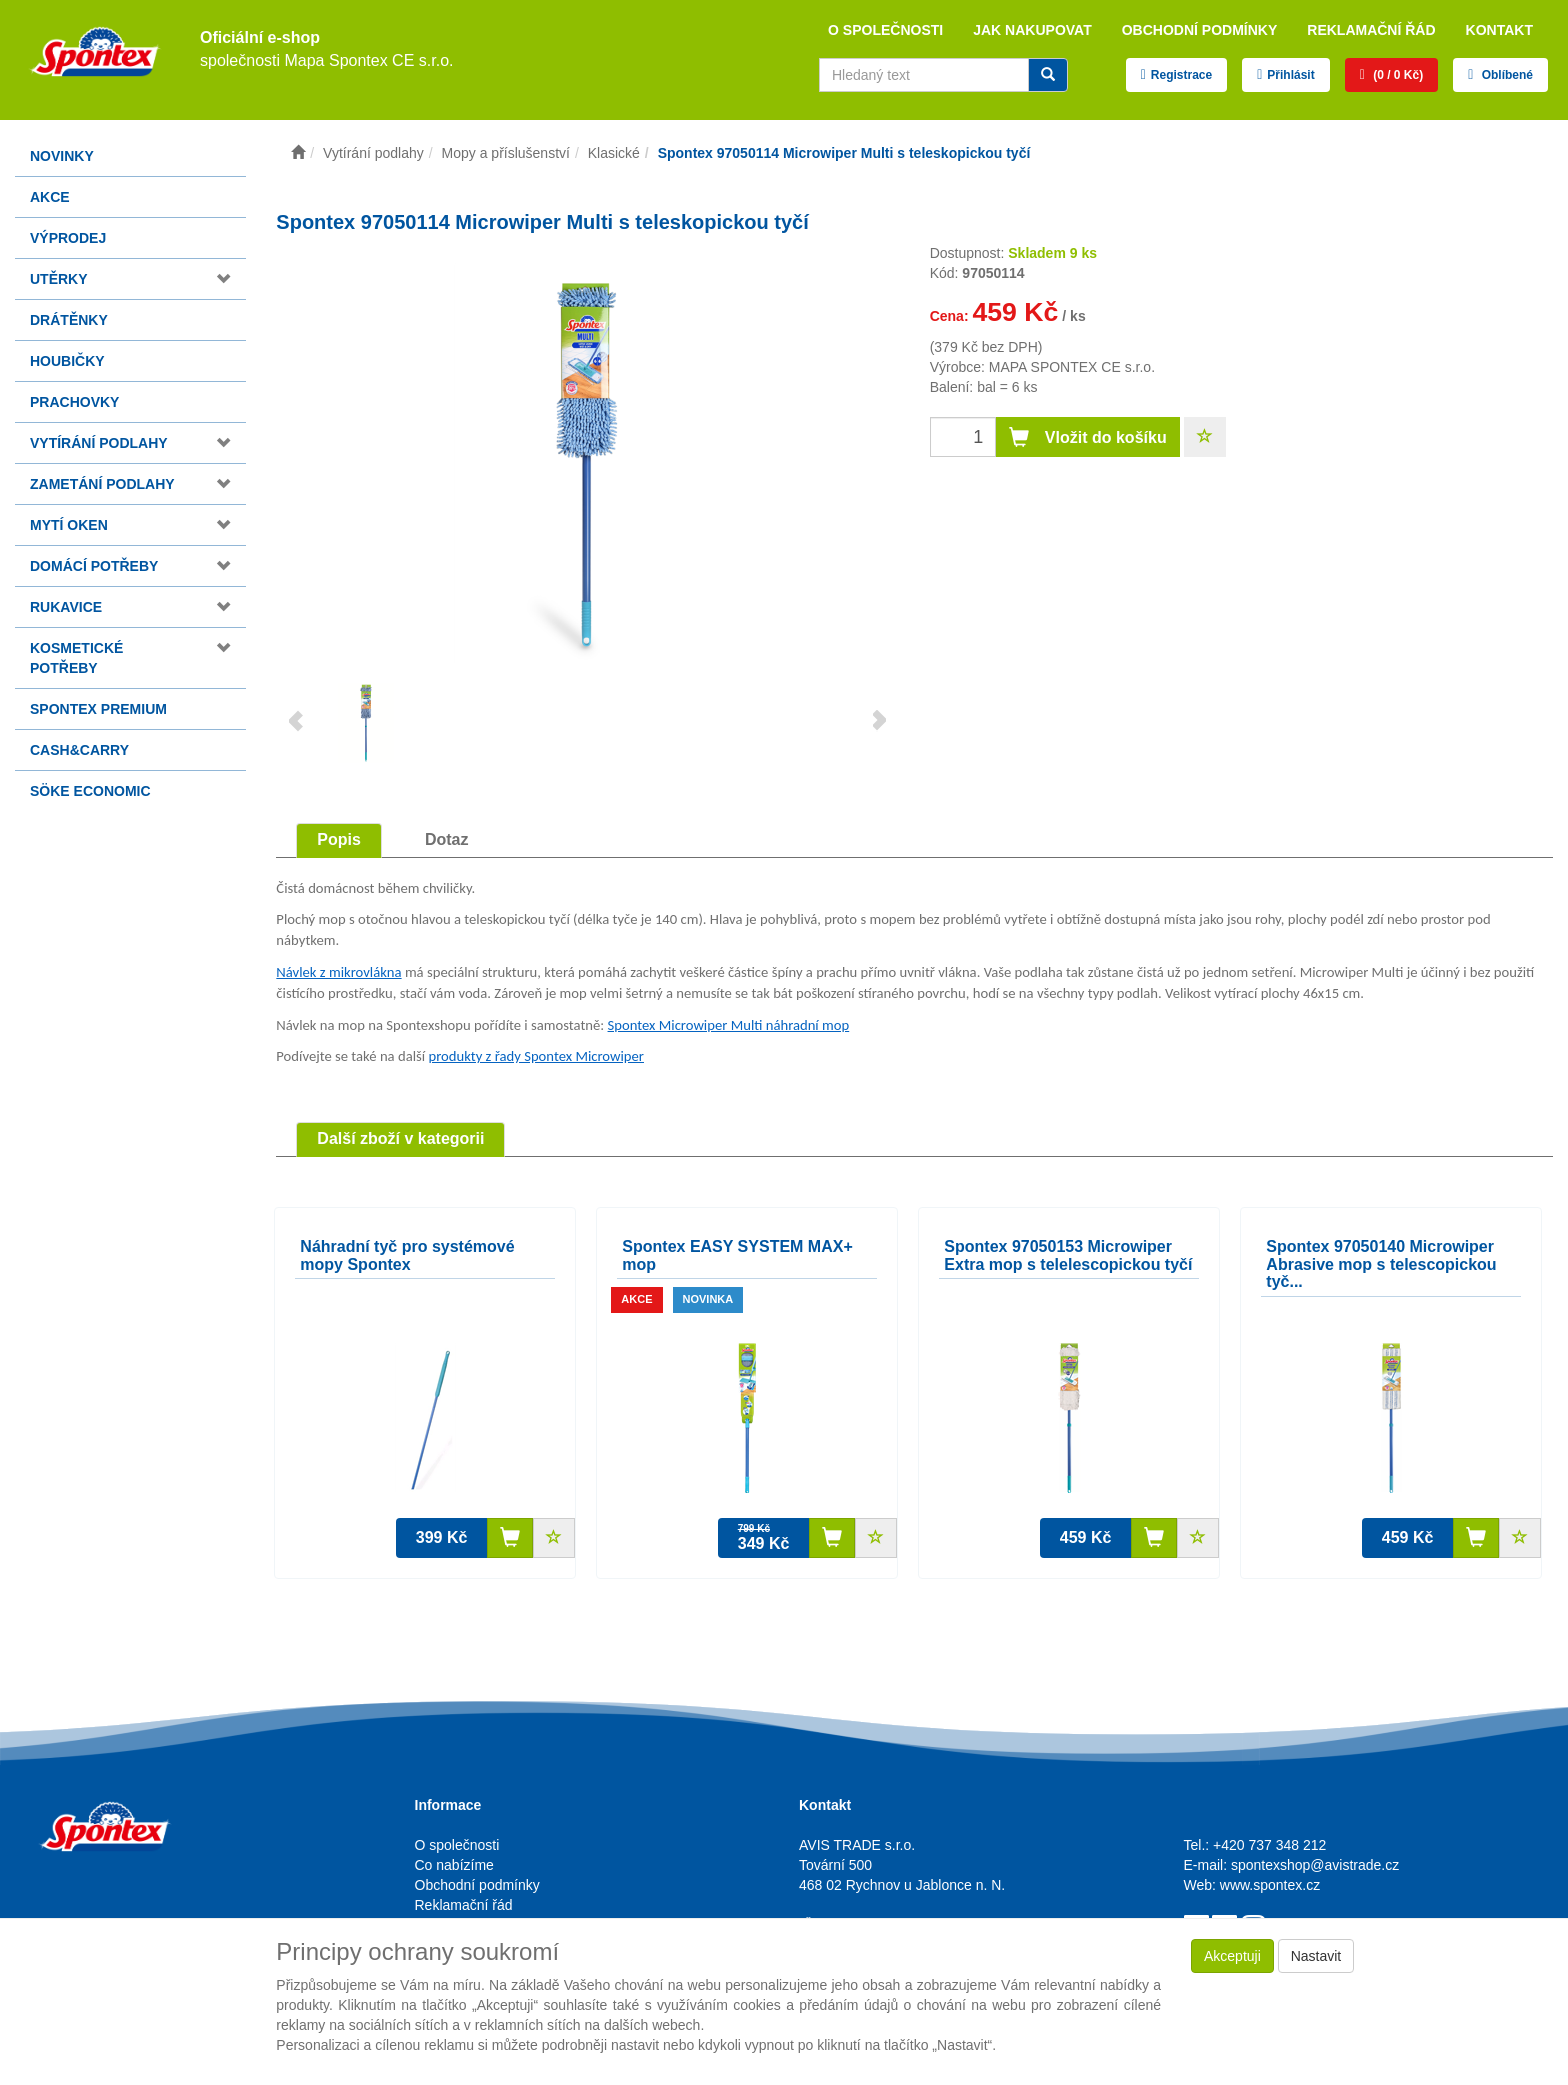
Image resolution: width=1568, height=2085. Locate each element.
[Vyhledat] (1048, 75)
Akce (50, 197)
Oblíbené (1505, 75)
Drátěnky (69, 320)
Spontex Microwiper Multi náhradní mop (729, 1025)
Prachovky (74, 402)
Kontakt (1499, 30)
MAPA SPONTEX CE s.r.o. (1072, 367)
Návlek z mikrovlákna (338, 972)
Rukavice (66, 607)
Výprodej (68, 238)
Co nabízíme (454, 1865)
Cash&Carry (79, 750)
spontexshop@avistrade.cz (1315, 1865)
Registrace (1181, 75)
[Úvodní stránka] (298, 153)
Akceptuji (1232, 1956)
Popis (339, 839)
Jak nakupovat (1032, 30)
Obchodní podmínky (1200, 30)
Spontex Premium (98, 709)
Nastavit (1316, 1956)
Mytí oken (69, 525)
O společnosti (885, 30)
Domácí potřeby (94, 566)
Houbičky (67, 361)
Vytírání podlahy (99, 443)
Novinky (62, 156)
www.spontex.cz (1270, 1885)
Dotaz (447, 839)
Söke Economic (90, 791)
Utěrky (59, 279)
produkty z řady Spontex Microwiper (536, 1056)
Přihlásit (1290, 75)
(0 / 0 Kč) (1396, 75)
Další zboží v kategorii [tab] (400, 1138)
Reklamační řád (1371, 30)
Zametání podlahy (102, 484)
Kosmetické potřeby (76, 658)
